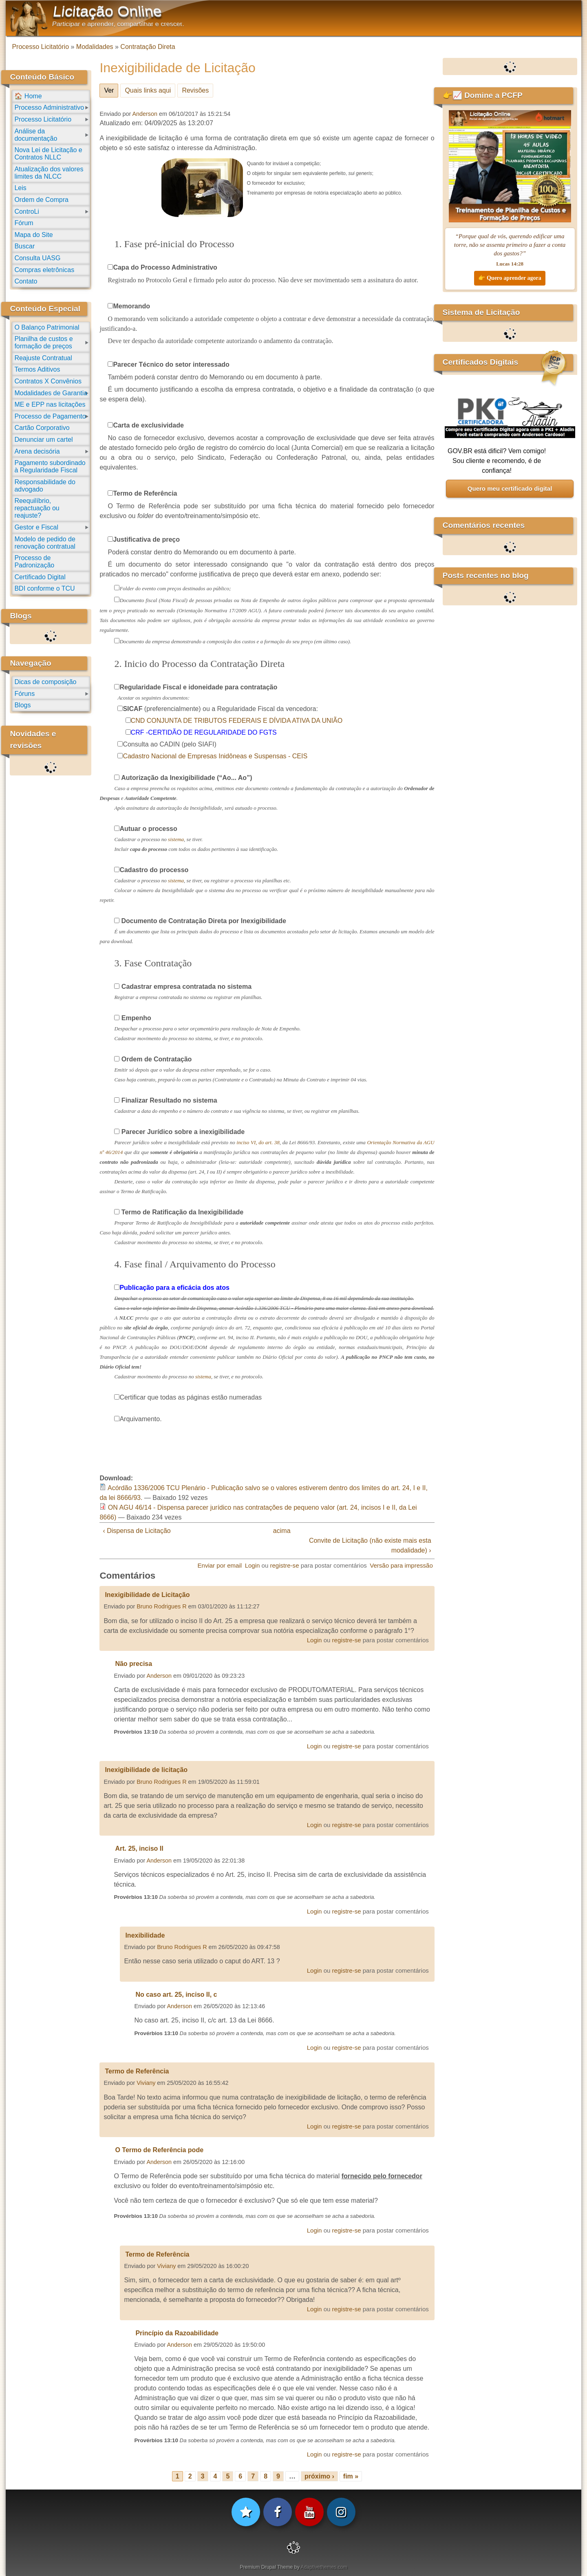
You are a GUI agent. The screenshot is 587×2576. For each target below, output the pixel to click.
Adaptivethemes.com (323, 2567)
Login (252, 1565)
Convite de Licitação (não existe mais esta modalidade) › (370, 1545)
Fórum (23, 222)
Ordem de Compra (41, 199)
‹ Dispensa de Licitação (136, 1530)
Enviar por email (220, 1565)
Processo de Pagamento (50, 416)
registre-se (284, 1565)
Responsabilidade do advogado (44, 485)
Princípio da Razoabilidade (176, 2333)
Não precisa (133, 1663)
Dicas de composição (45, 681)
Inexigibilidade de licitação (146, 1769)
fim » (350, 2476)
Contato (25, 281)
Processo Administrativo (49, 107)
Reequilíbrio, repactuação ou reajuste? (36, 508)
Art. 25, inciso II (139, 1848)
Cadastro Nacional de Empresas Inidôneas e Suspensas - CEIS (215, 756)
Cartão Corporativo (41, 427)
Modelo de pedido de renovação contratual (44, 543)
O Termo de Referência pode (159, 2149)
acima (282, 1530)
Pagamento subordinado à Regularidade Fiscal (49, 466)
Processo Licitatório (40, 46)
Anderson (144, 114)
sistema (176, 839)
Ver (111, 89)
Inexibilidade (145, 1935)
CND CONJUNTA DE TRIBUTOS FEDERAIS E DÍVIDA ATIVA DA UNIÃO (237, 720)
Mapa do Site (33, 234)
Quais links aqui (148, 90)
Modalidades (94, 46)
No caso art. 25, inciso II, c (176, 1994)
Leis (20, 187)
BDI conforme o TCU (44, 588)
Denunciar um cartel (43, 439)
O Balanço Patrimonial (46, 327)
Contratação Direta (147, 46)
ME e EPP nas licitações (49, 404)
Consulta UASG (37, 258)
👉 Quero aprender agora (509, 278)
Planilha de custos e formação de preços (43, 342)
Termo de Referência (137, 2071)
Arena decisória (37, 451)
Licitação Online (107, 11)
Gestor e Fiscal (36, 527)
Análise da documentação (35, 135)
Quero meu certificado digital (510, 488)
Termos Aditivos (37, 369)
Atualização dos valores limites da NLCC (48, 173)
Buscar (24, 246)
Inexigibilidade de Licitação (147, 1594)
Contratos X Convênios (48, 381)
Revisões (195, 90)
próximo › (319, 2476)
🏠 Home (28, 96)
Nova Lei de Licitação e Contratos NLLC (48, 153)
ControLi (26, 211)
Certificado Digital (39, 577)
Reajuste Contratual (43, 357)
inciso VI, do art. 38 (258, 1142)
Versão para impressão (401, 1565)
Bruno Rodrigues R (161, 1606)
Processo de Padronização (34, 561)
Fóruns (24, 693)
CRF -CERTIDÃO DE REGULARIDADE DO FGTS (204, 732)
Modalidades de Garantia (50, 393)
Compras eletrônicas (44, 269)
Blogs (22, 705)
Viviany (146, 2083)
